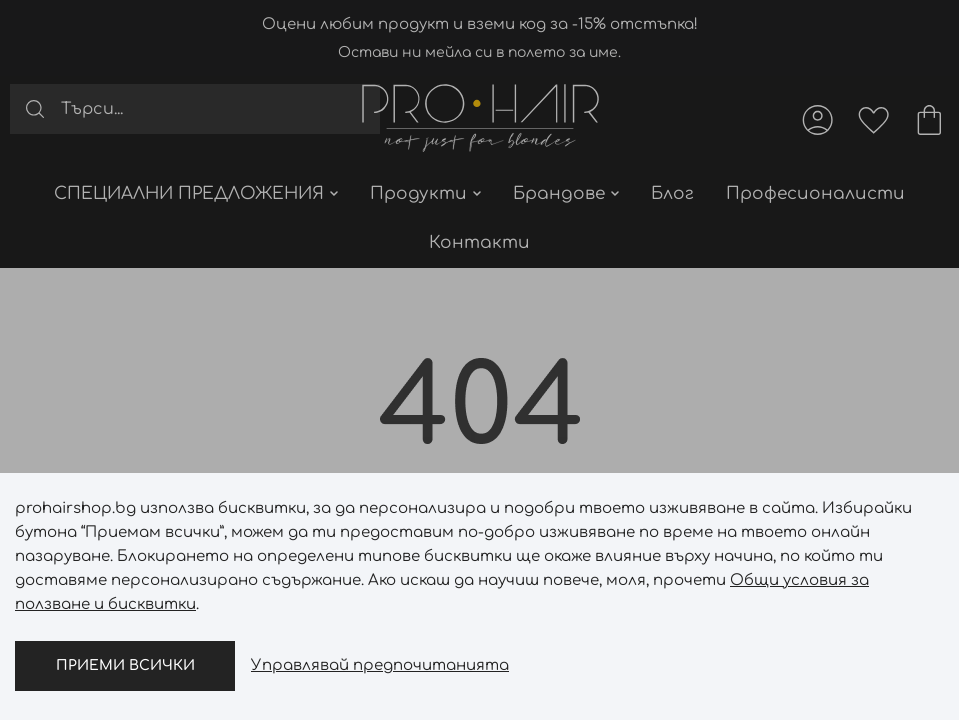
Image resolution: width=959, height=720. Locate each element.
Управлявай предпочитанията (380, 665)
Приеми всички (125, 665)
